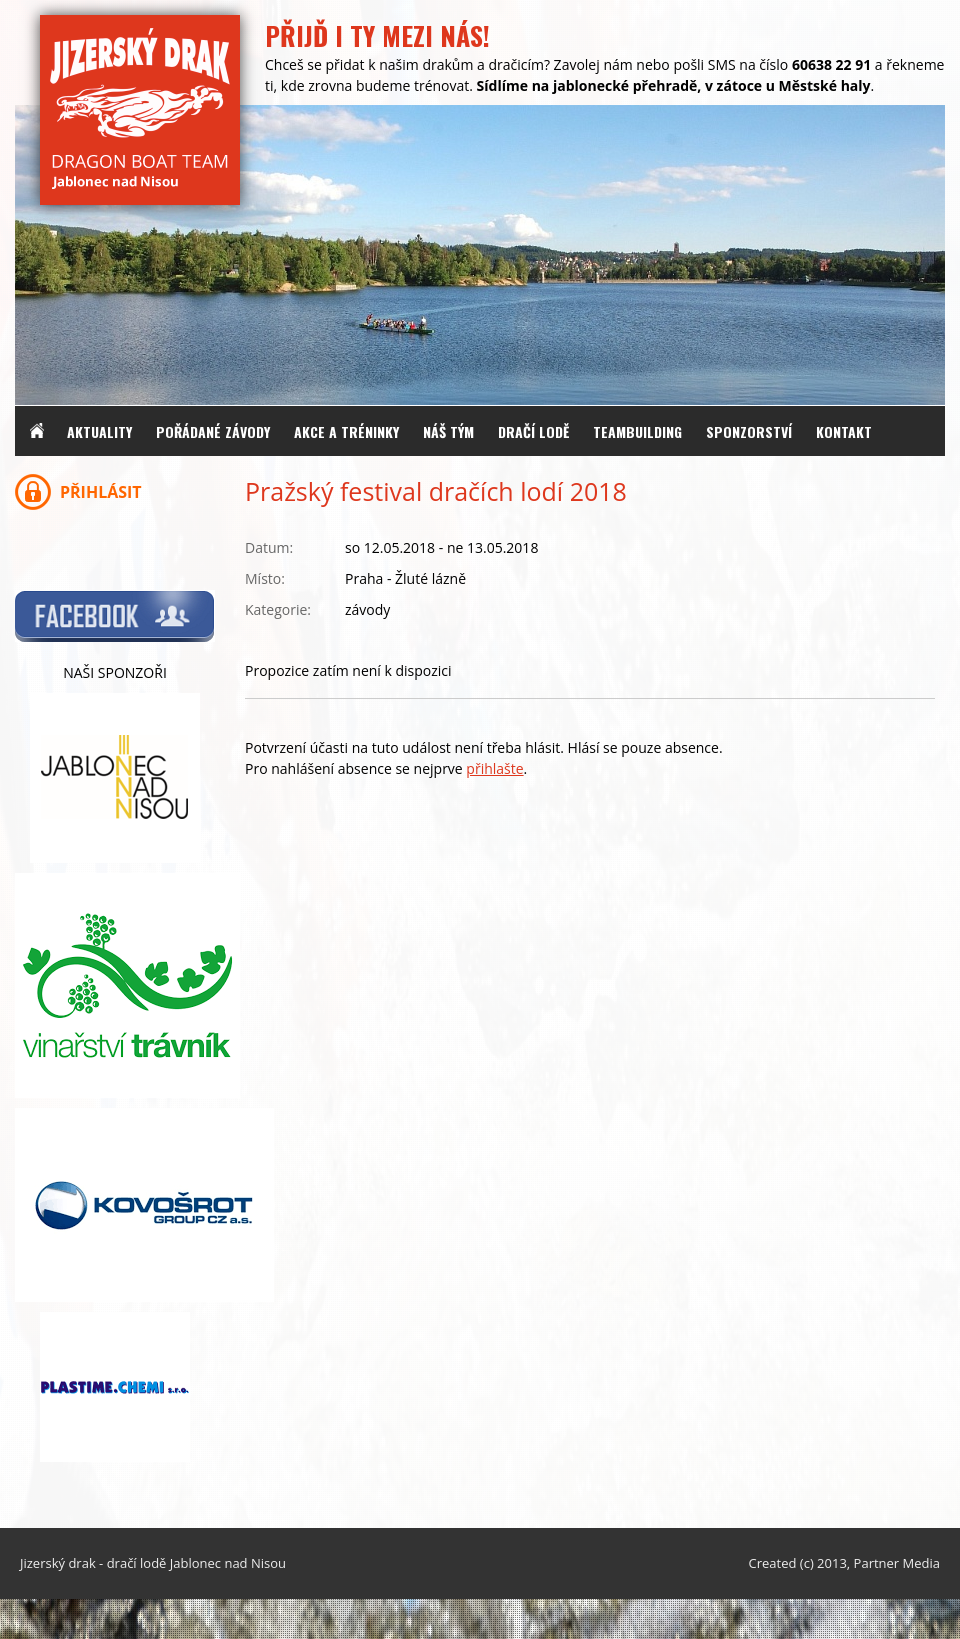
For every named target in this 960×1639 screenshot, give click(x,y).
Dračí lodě (533, 431)
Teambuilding (637, 431)
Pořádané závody (213, 431)
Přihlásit (101, 492)
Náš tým (448, 431)
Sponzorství (749, 431)
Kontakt (844, 431)
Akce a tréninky (346, 431)
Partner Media (897, 1563)
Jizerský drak (58, 1563)
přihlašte (494, 768)
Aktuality (99, 431)
